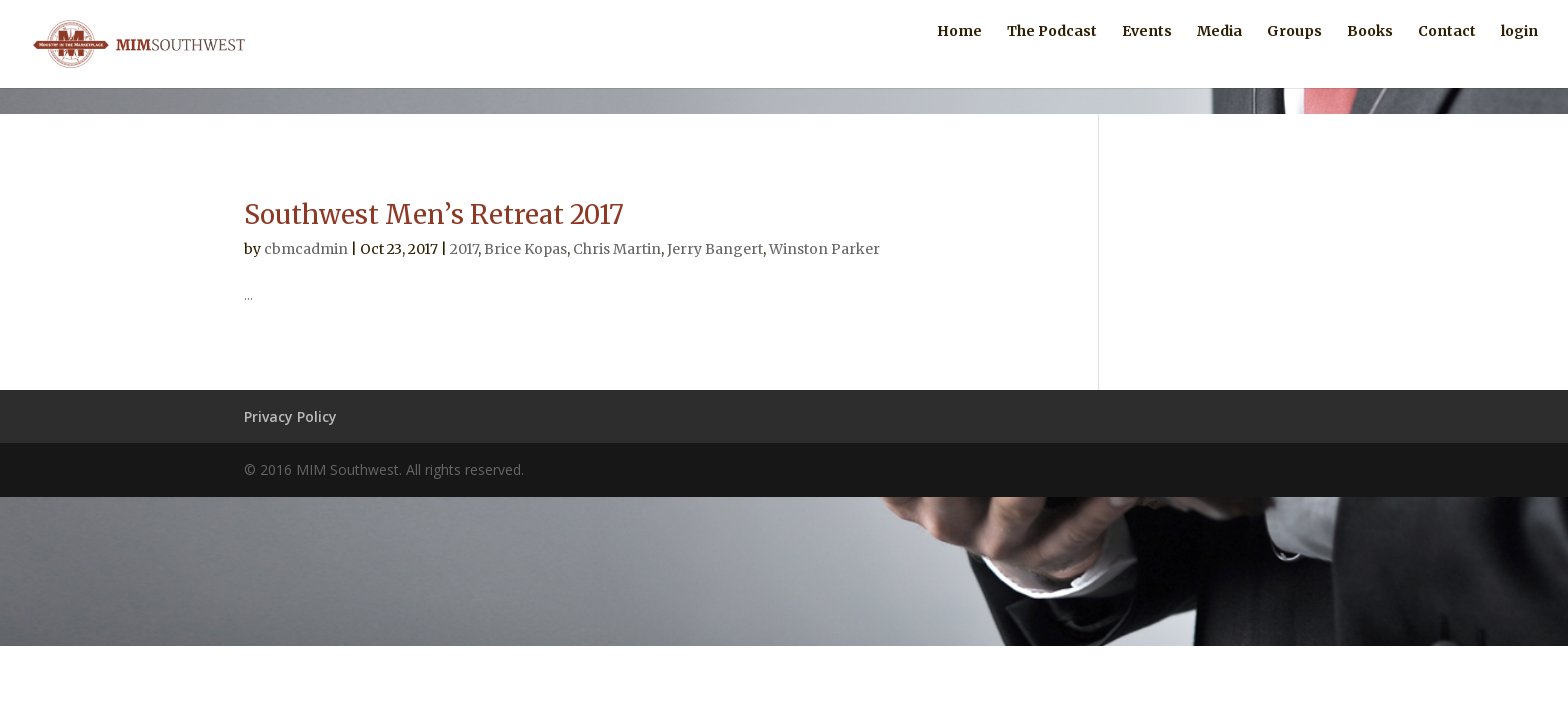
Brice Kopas (525, 249)
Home (959, 58)
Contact (1447, 58)
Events (1147, 58)
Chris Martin (617, 249)
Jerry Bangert (715, 249)
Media (1219, 58)
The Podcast (1052, 58)
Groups (1294, 58)
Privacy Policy (290, 416)
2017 (464, 249)
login (1519, 58)
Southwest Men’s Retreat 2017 (434, 214)
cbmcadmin (306, 249)
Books (1370, 58)
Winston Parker (824, 249)
